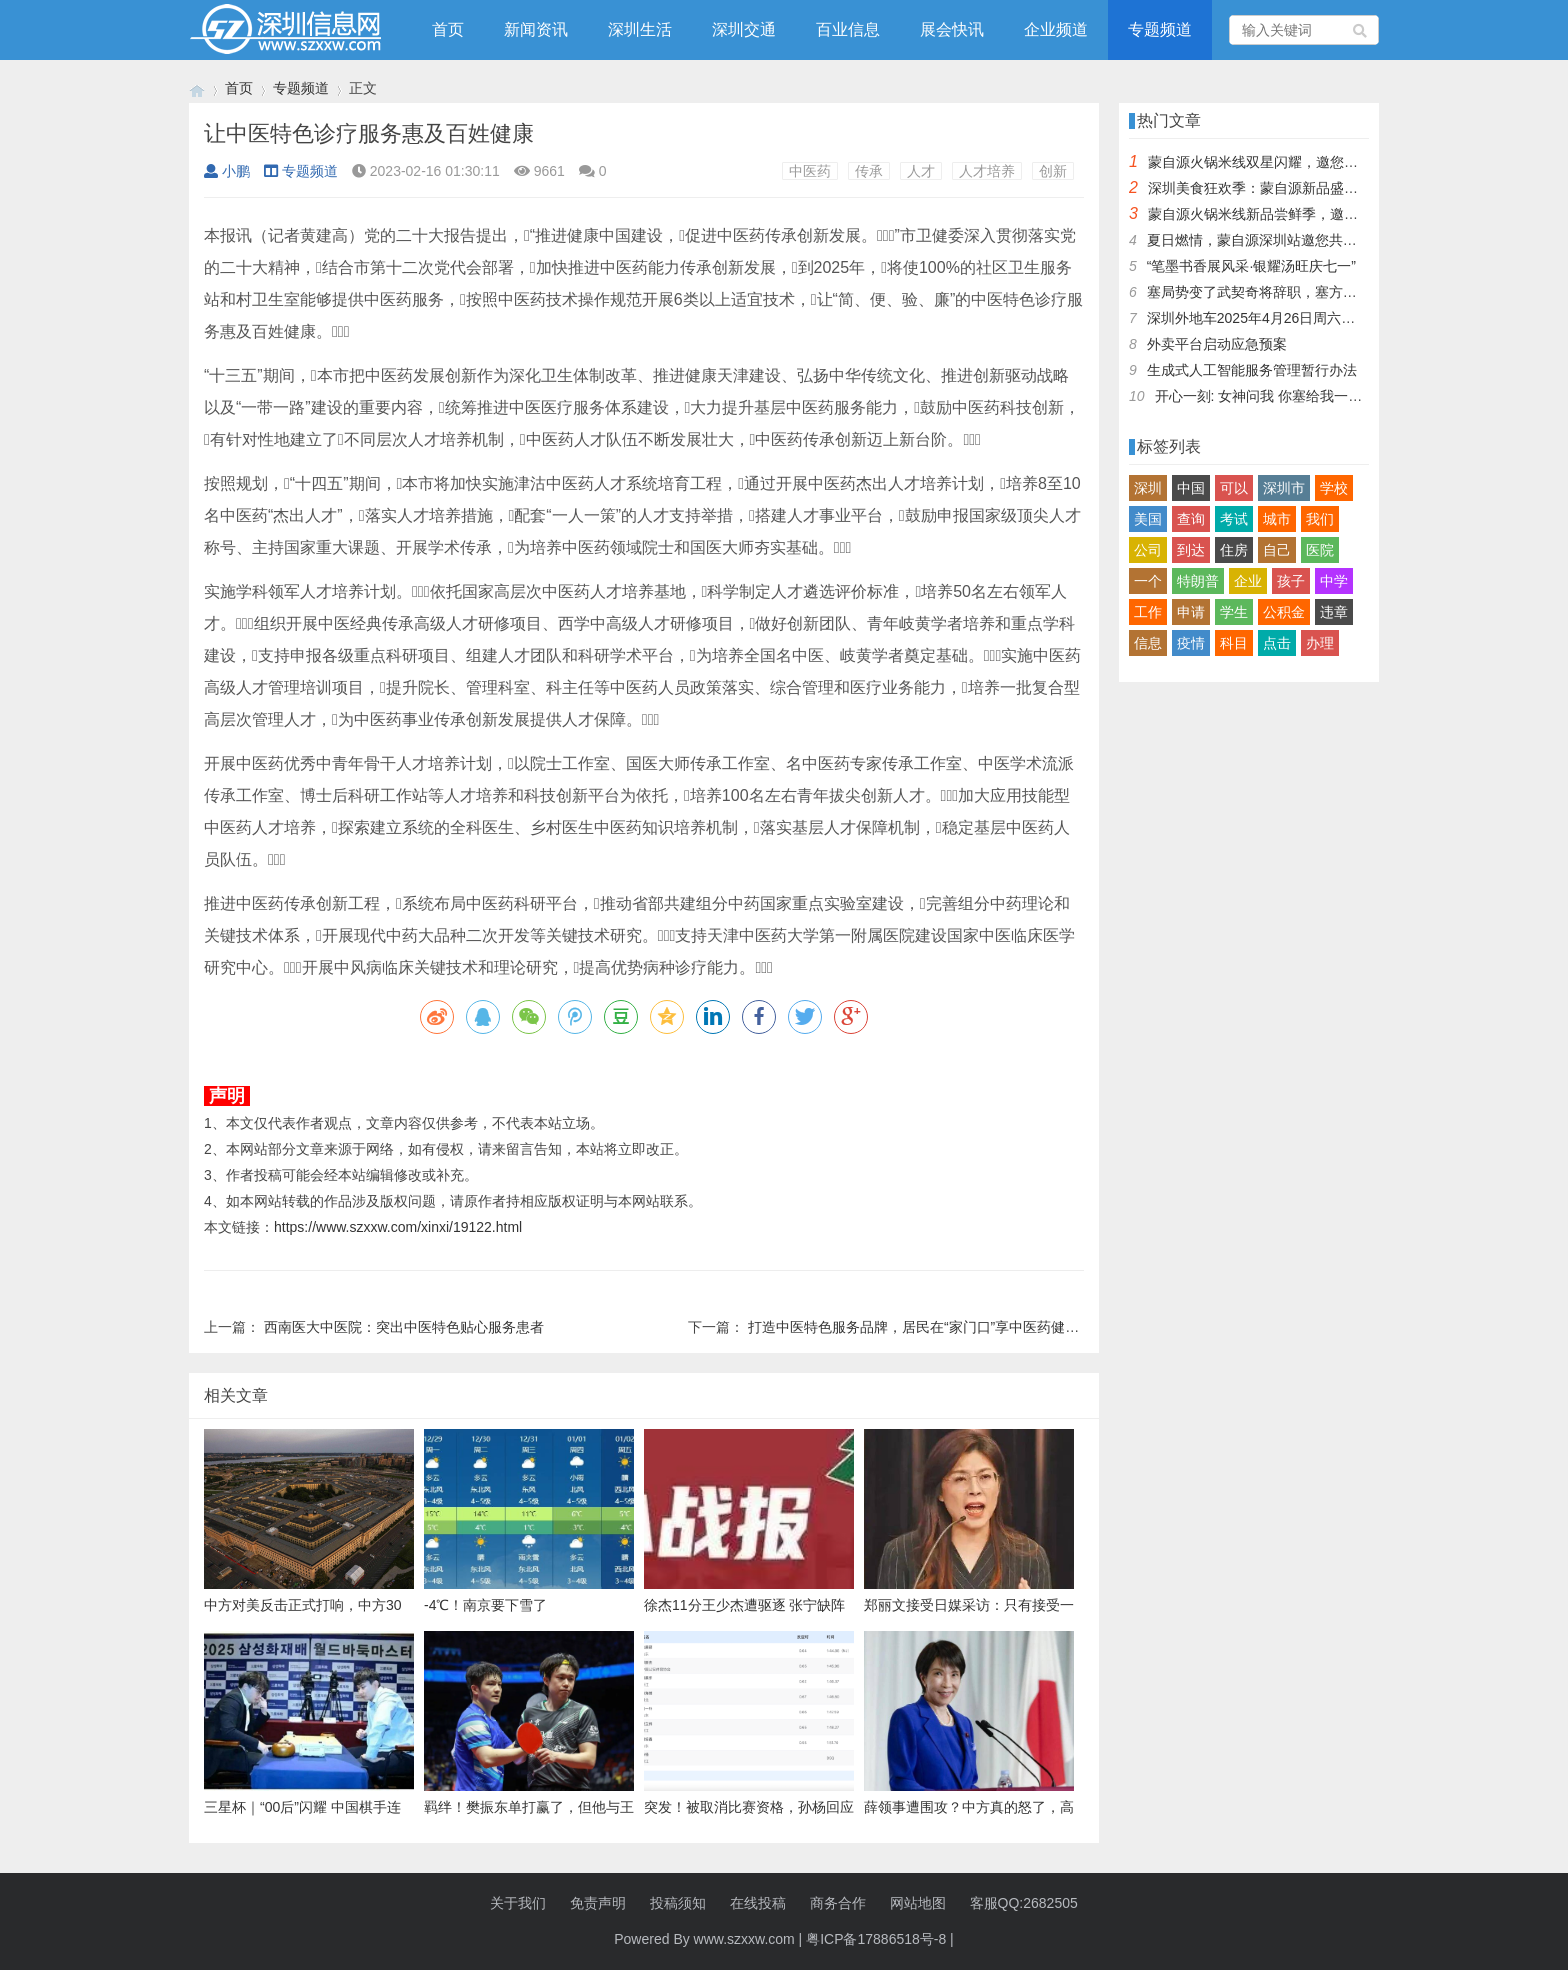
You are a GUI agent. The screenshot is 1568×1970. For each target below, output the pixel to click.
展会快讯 (952, 29)
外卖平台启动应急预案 (1217, 344)
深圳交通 (744, 29)
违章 (1334, 612)
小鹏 (227, 171)
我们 (1320, 519)
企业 (1248, 581)
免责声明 (598, 1903)
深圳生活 (640, 29)
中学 (1334, 581)
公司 (1148, 550)
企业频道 (1056, 29)
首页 (448, 29)
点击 (1277, 643)
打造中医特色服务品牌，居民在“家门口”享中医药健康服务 (927, 1327)
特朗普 (1198, 581)
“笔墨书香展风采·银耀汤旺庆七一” (1251, 266)
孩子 (1291, 581)
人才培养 (987, 171)
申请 (1191, 612)
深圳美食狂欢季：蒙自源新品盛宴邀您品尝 (1281, 188)
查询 (1191, 519)
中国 (1191, 488)
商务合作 (838, 1903)
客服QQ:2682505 (1024, 1903)
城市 (1277, 519)
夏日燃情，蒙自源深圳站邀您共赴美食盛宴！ (1287, 240)
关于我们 (518, 1903)
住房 (1234, 550)
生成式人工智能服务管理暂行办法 (1252, 370)
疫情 (1191, 643)
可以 (1234, 488)
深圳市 (1284, 488)
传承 (869, 171)
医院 (1320, 550)
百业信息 (848, 29)
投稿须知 (678, 1903)
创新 (1053, 171)
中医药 (810, 171)
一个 (1148, 581)
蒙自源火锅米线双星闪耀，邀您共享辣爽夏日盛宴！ (1309, 162)
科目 (1234, 643)
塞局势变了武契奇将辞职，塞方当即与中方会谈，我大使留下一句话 (1357, 292)
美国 (1148, 519)
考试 (1234, 519)
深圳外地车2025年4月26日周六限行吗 (1265, 318)
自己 (1277, 550)
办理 (1320, 643)
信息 (1148, 643)
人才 (921, 171)
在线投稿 (758, 1903)
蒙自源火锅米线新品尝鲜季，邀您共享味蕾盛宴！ (1302, 214)
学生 (1234, 612)
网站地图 (918, 1903)
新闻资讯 (536, 29)
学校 (1334, 488)
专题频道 (1160, 29)
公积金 (1284, 612)
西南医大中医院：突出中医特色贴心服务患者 (404, 1327)
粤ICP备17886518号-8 (876, 1939)
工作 (1148, 612)
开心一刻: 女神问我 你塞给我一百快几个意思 (1294, 396)
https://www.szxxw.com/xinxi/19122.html (398, 1227)
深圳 (1148, 488)
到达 (1191, 550)
